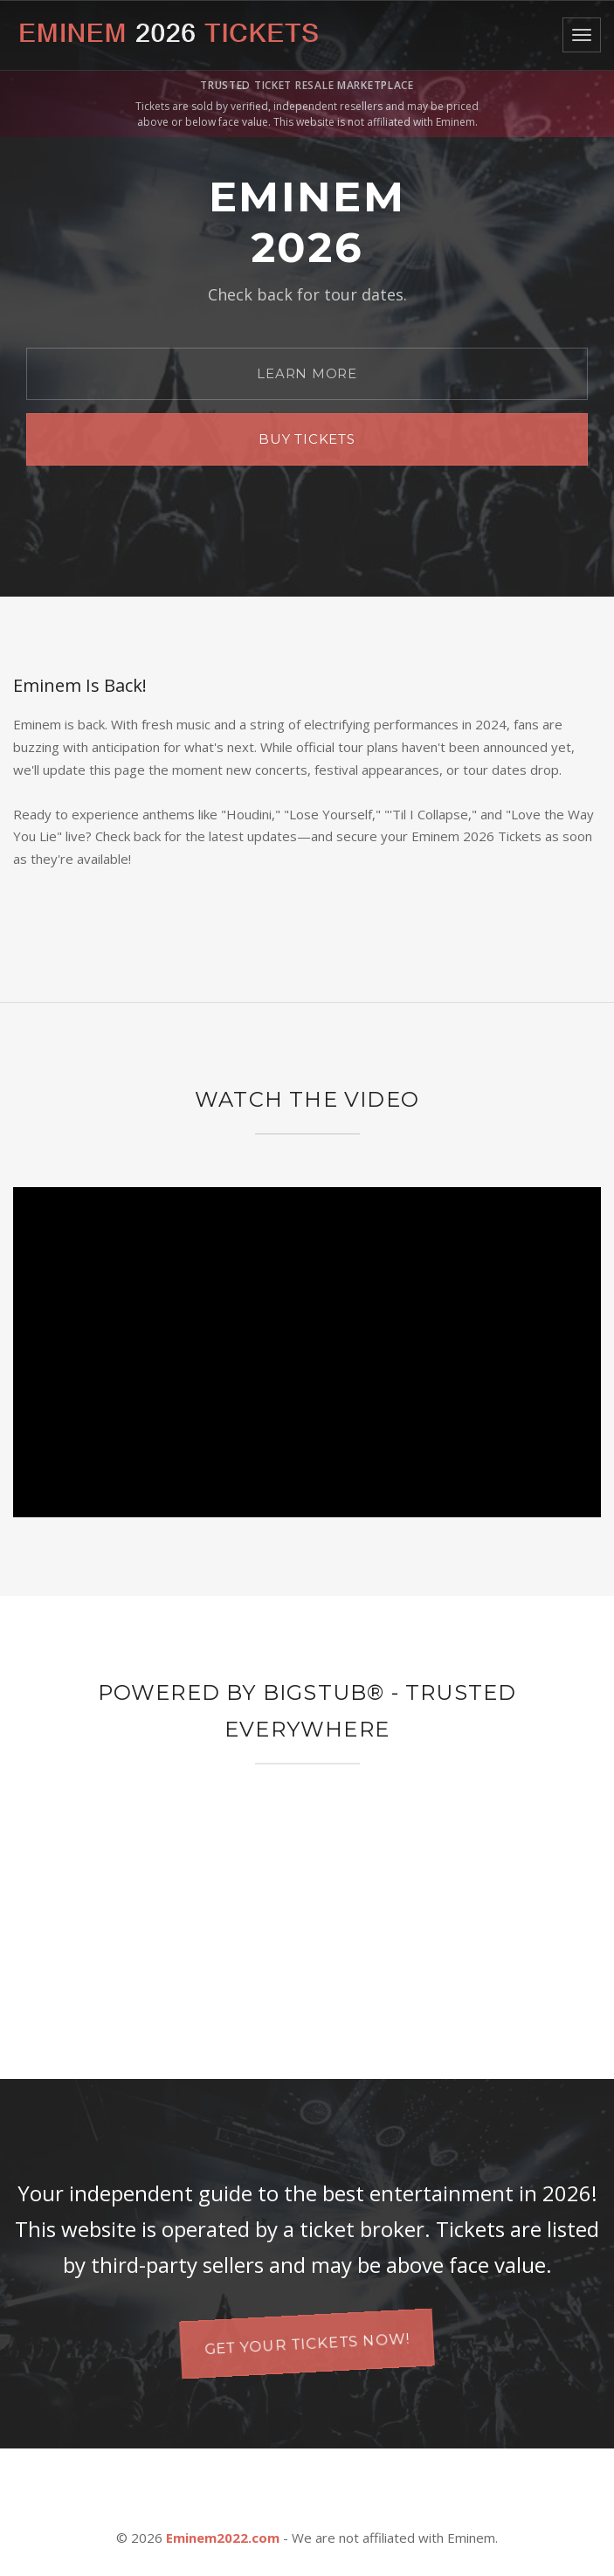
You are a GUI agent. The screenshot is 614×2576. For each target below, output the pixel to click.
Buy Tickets (307, 439)
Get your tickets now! (307, 2343)
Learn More (307, 373)
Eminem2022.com (222, 2537)
